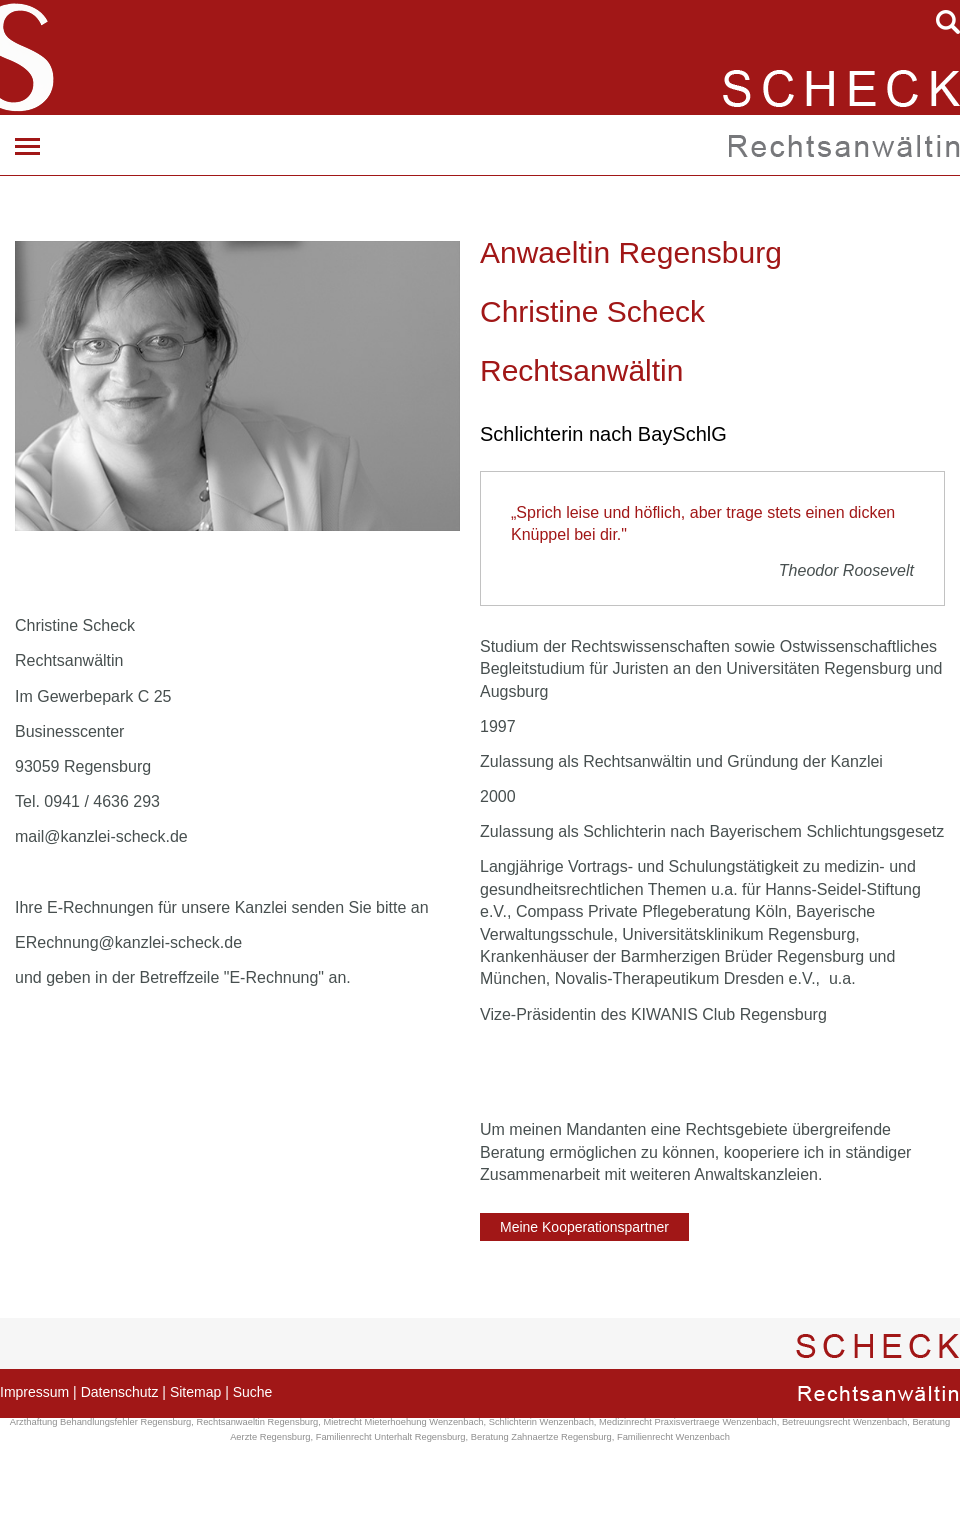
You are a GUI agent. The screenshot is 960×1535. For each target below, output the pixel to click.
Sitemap (195, 1392)
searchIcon (948, 22)
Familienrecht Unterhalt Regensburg (391, 1437)
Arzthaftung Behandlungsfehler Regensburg (101, 1422)
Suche (253, 1392)
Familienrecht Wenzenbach (673, 1437)
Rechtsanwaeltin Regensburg (257, 1422)
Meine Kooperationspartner (584, 1227)
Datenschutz (120, 1392)
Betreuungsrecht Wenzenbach (844, 1422)
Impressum (34, 1392)
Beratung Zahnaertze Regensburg (541, 1437)
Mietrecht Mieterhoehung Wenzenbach (403, 1422)
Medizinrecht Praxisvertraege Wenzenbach (688, 1422)
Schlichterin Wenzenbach (541, 1422)
